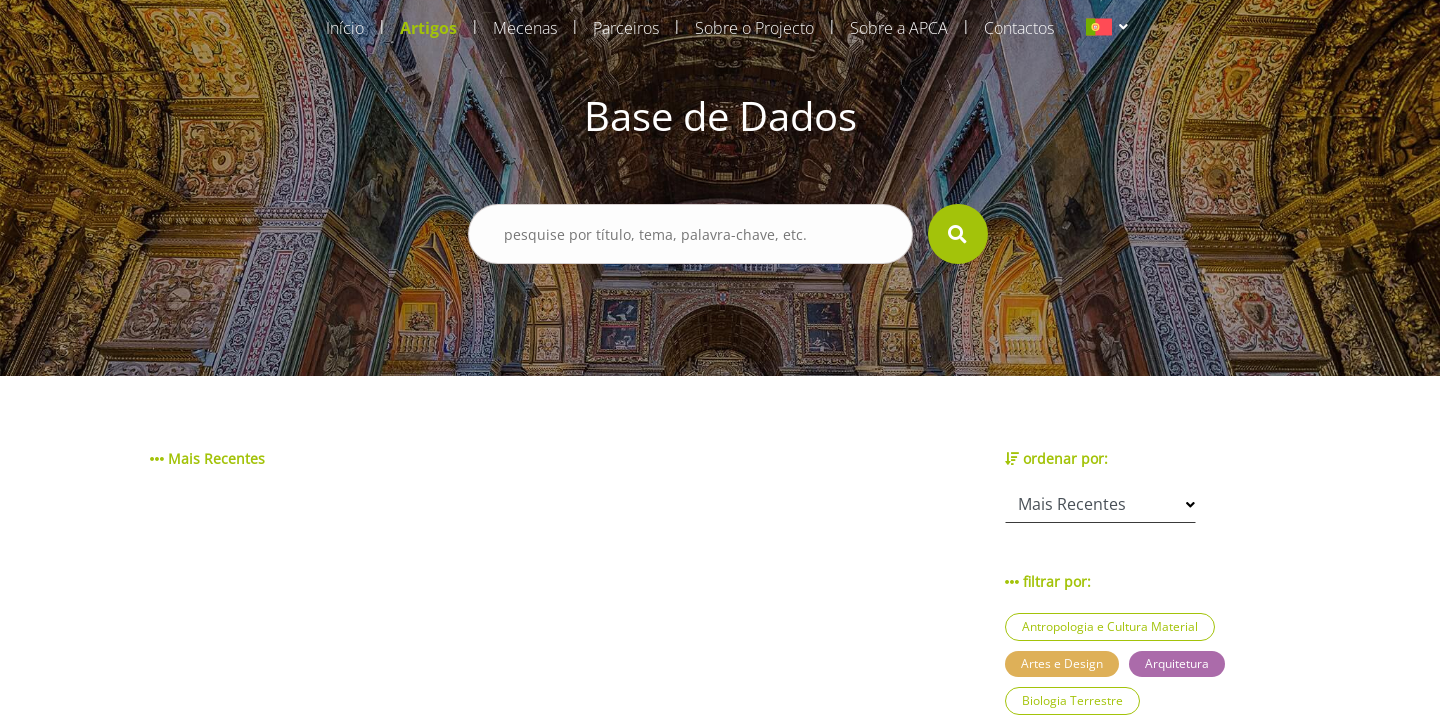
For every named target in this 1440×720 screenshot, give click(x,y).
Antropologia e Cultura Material (1110, 626)
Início (345, 28)
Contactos (1019, 28)
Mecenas (525, 28)
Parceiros (626, 28)
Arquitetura (1177, 663)
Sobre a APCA (899, 28)
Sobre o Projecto (754, 28)
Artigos (428, 28)
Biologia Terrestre (1072, 700)
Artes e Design (1062, 663)
